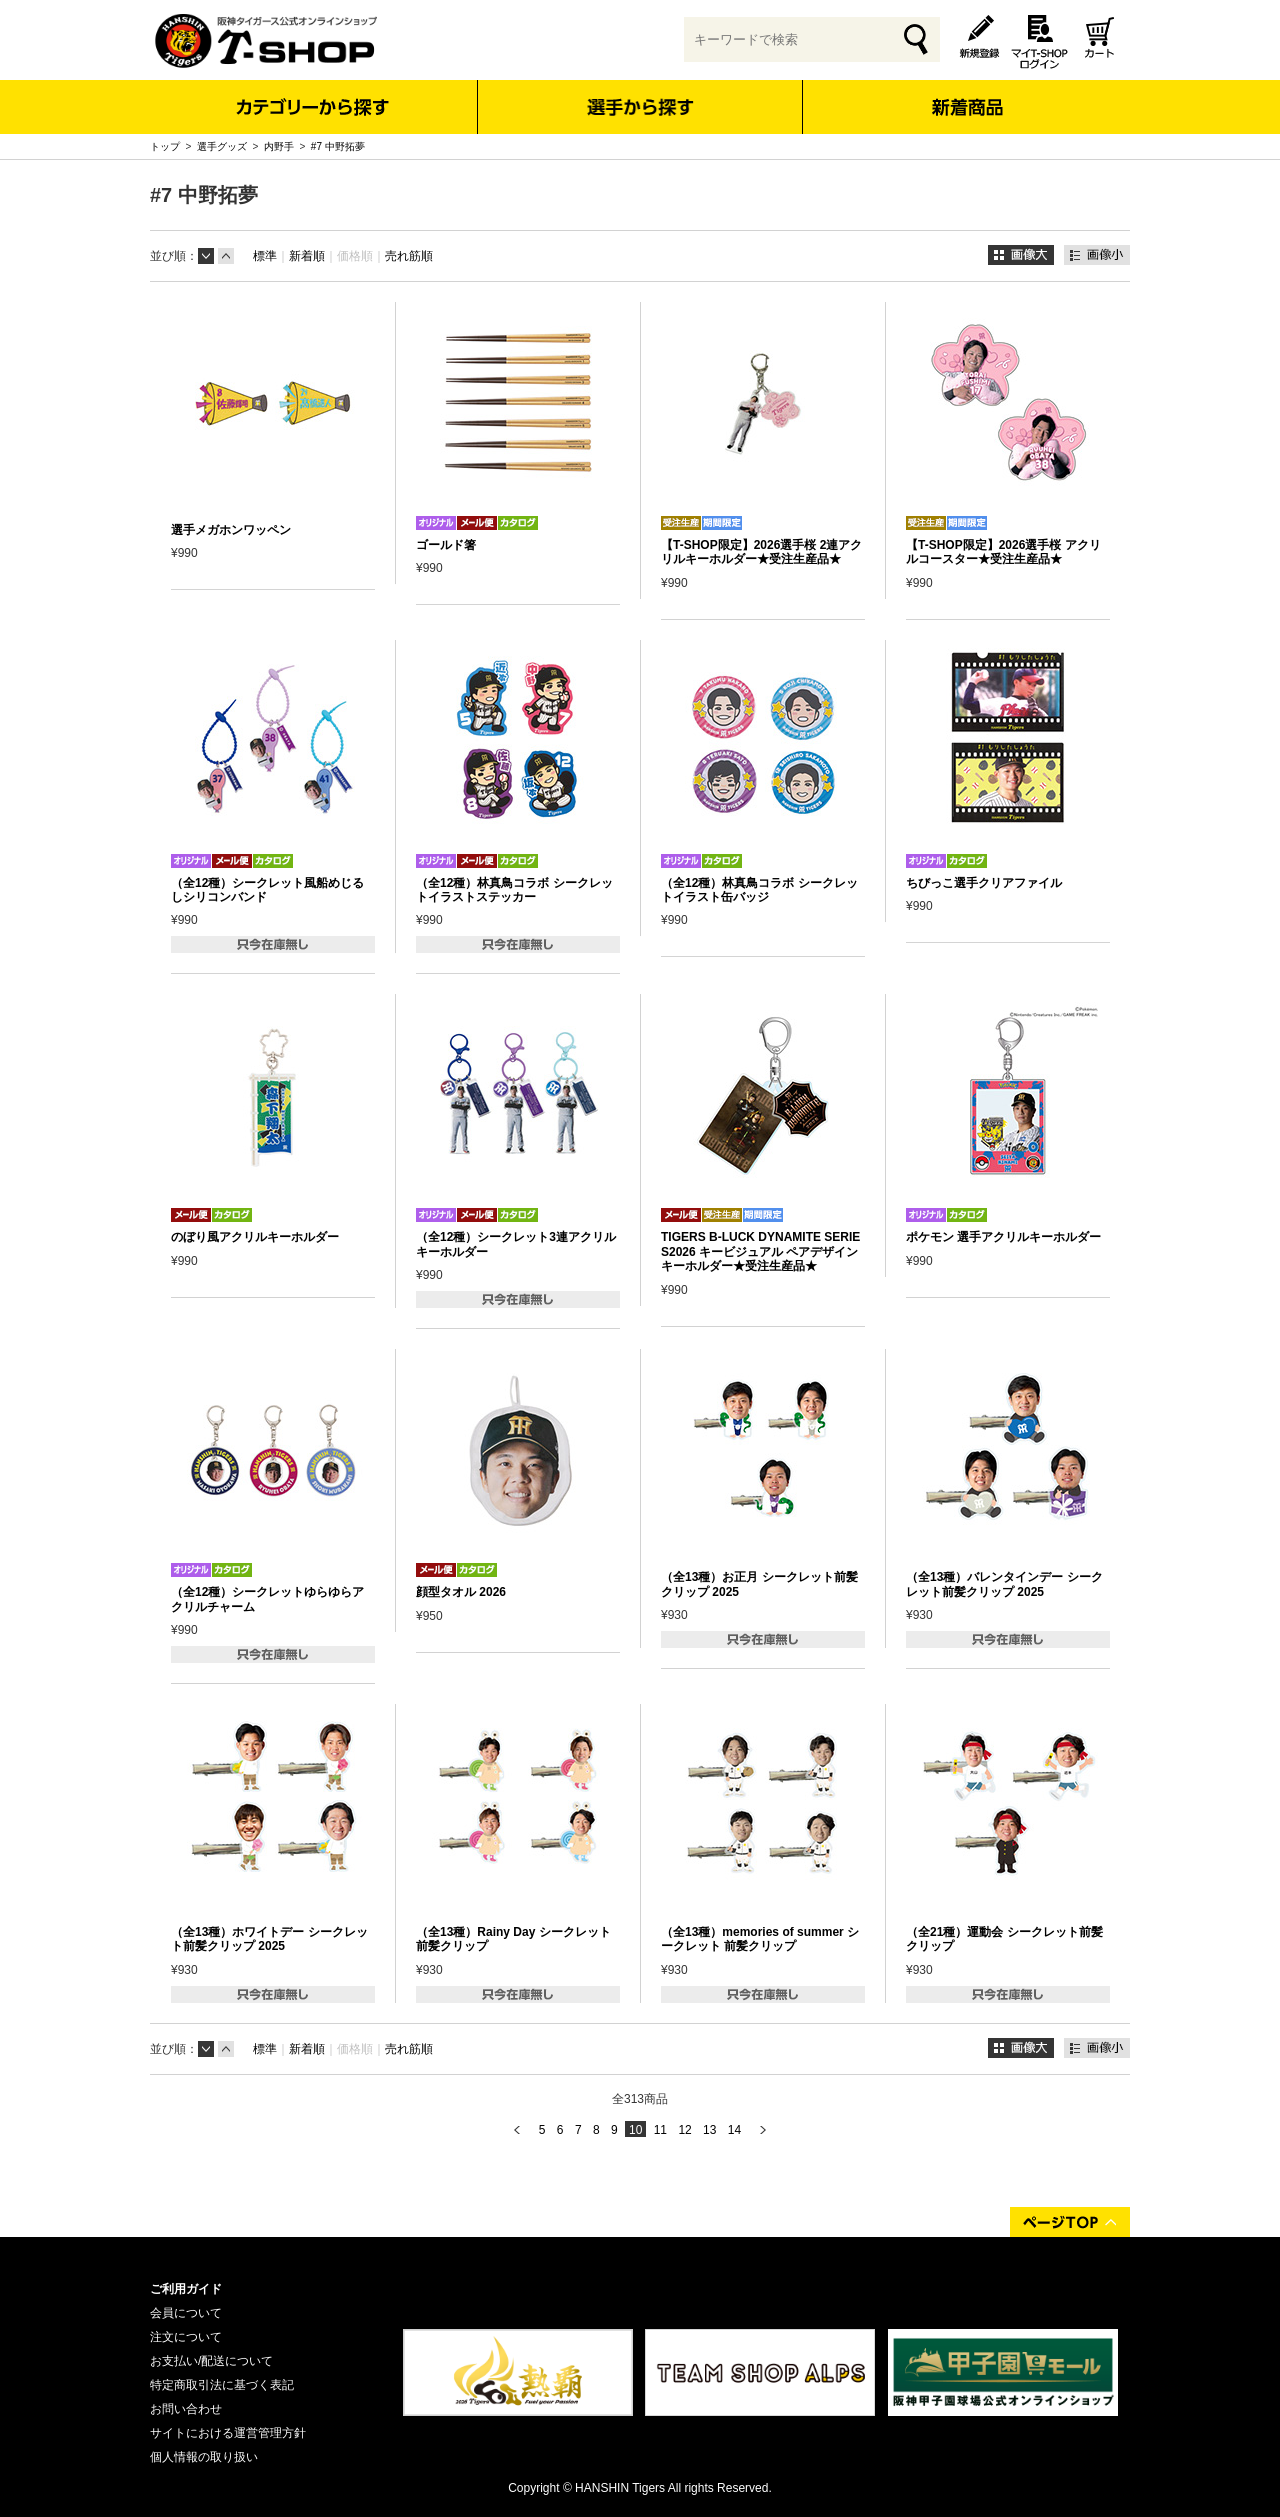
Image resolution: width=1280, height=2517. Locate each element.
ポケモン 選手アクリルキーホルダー (1003, 1237)
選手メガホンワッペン (231, 530)
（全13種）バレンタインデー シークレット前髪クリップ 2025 (1004, 1584)
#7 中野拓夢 (338, 146)
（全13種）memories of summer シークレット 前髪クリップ (760, 1939)
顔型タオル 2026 (461, 1592)
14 (734, 2130)
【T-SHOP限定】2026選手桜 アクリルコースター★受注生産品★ (1003, 552)
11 (660, 2130)
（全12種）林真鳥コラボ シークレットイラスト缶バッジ (759, 890)
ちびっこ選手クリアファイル (984, 883)
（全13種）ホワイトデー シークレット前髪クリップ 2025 (269, 1939)
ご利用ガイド (186, 2289)
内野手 (279, 146)
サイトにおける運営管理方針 (228, 2433)
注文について (186, 2337)
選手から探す (640, 107)
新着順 (307, 256)
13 (709, 2130)
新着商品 (966, 93)
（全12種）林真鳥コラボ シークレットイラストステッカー (514, 890)
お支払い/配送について (211, 2361)
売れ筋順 (409, 256)
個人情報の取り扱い (204, 2457)
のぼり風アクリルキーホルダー (255, 1237)
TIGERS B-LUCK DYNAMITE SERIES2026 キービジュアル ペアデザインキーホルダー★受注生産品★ (760, 1251)
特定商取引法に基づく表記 (222, 2385)
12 (684, 2130)
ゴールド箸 (446, 545)
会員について (186, 2313)
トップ (165, 146)
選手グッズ (222, 146)
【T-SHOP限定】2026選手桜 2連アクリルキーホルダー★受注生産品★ (761, 552)
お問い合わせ (186, 2409)
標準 (265, 256)
